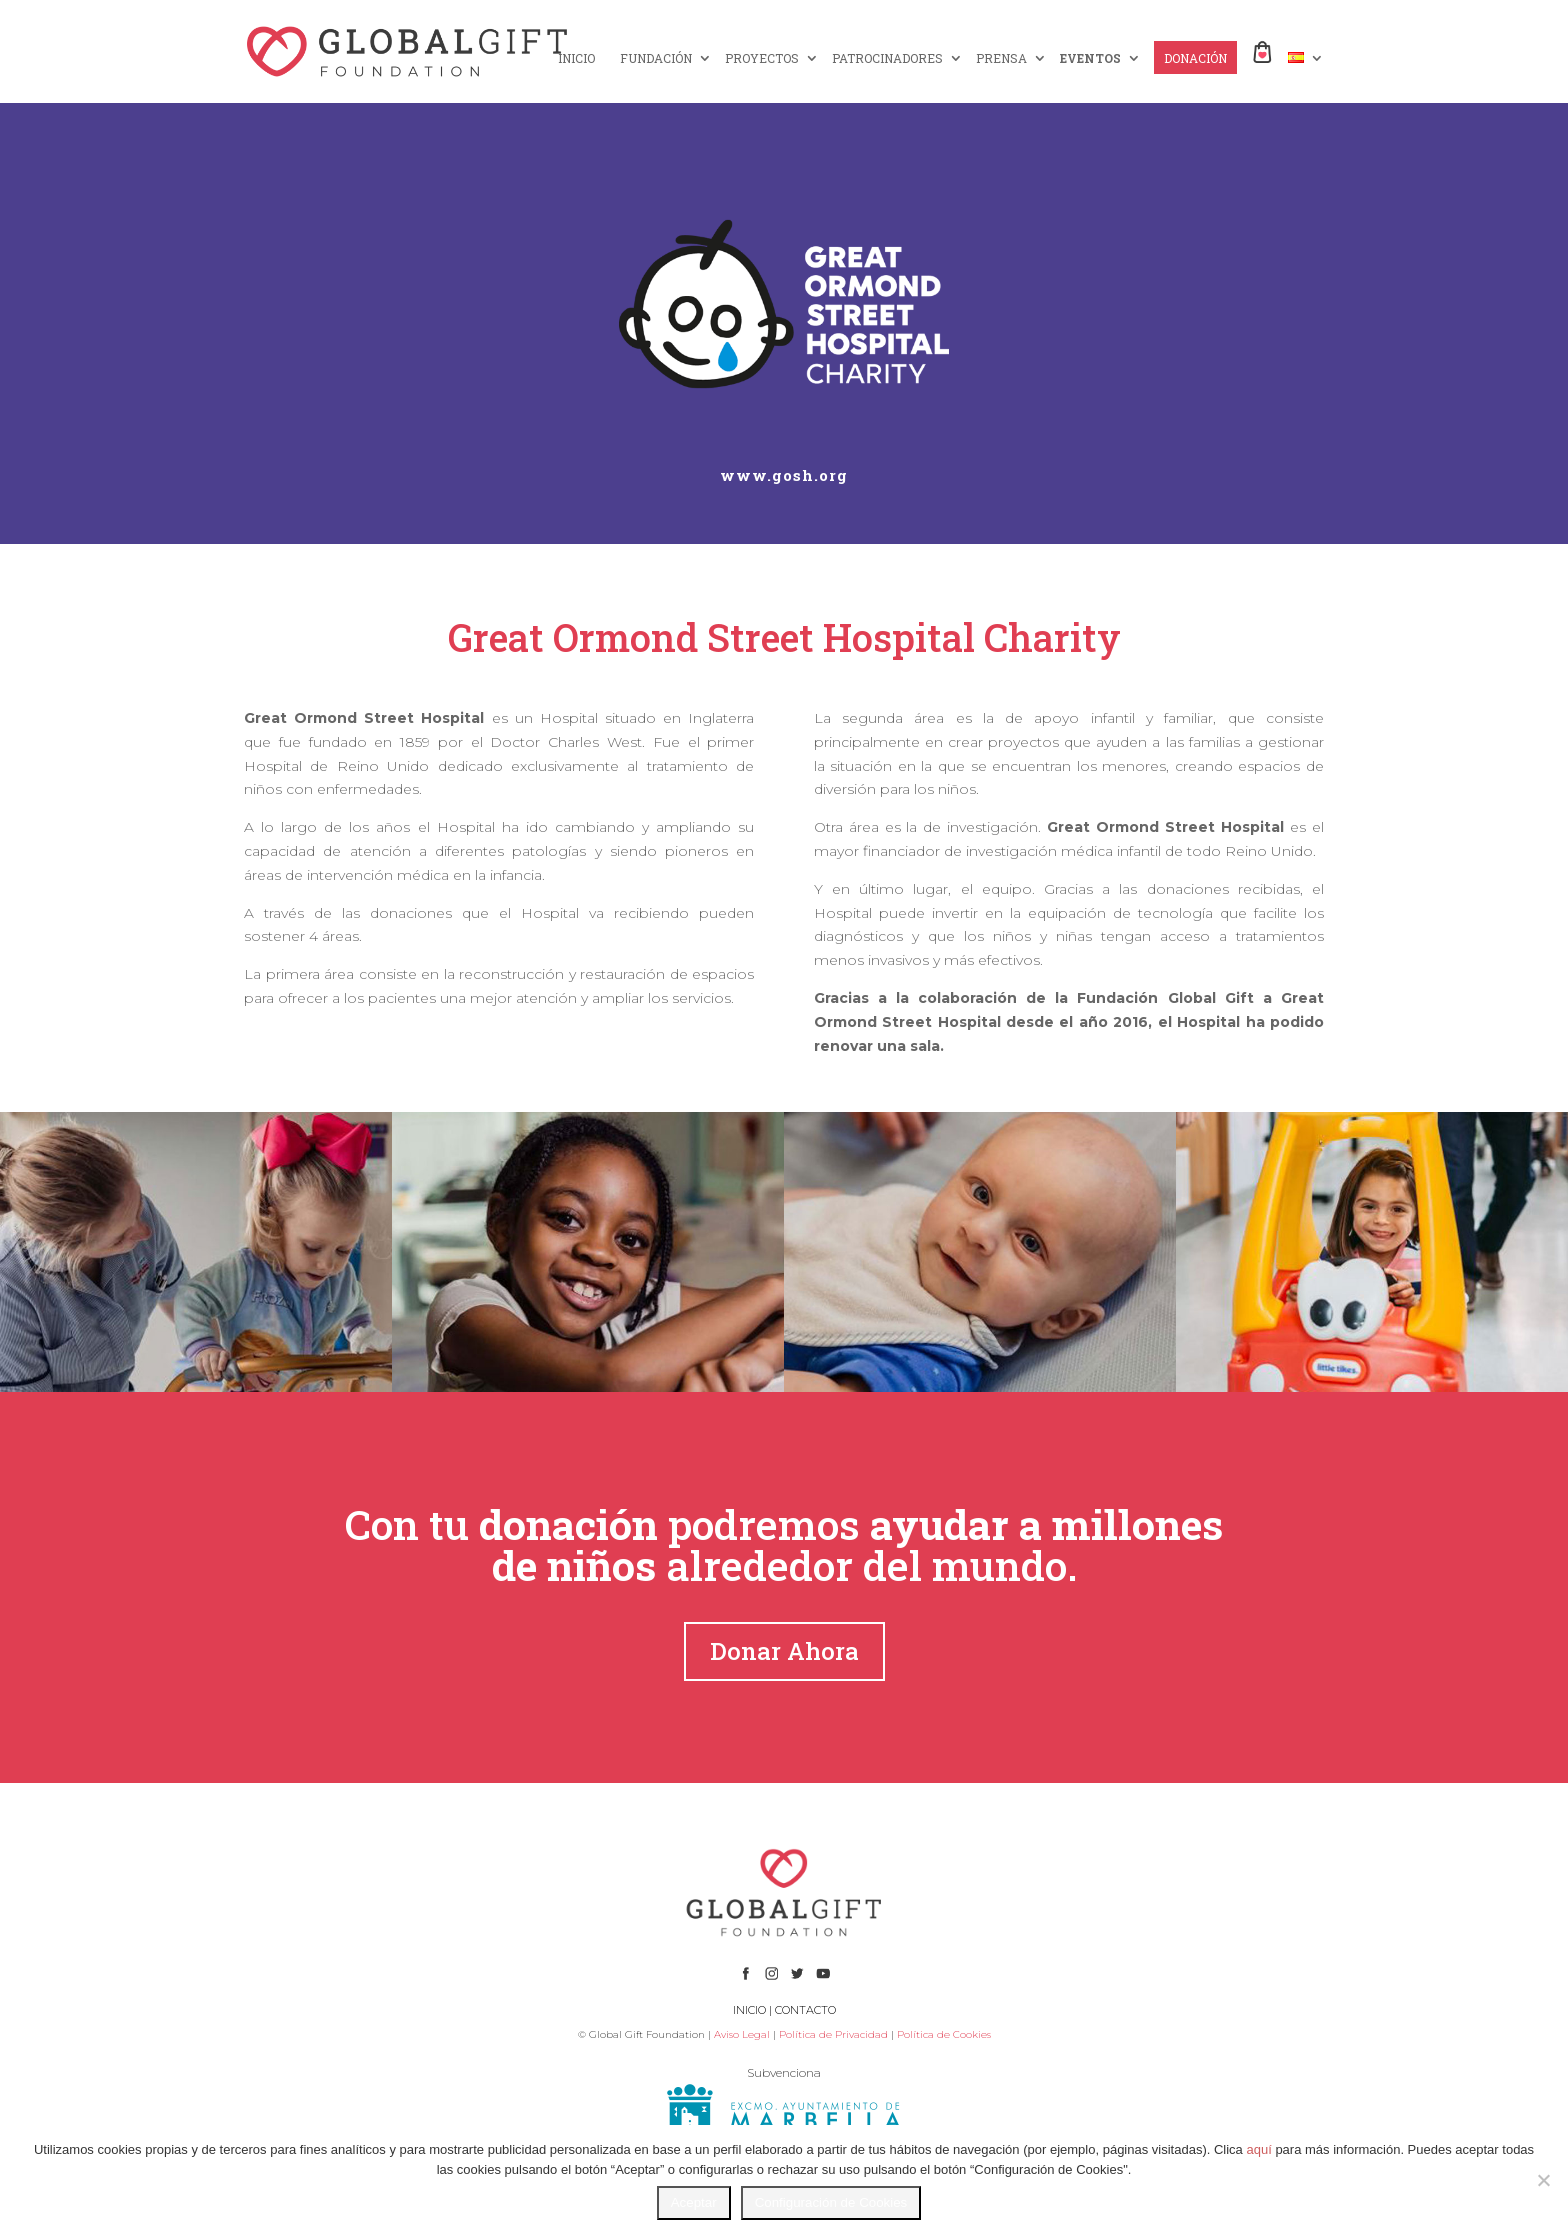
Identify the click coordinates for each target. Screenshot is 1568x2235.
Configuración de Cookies (831, 2202)
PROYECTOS (762, 58)
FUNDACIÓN (656, 58)
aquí (1258, 2149)
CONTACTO (805, 2010)
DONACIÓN (1195, 58)
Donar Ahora (784, 1651)
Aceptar (694, 2202)
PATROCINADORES (887, 58)
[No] (1543, 2180)
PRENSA (1001, 58)
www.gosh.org (784, 475)
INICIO (576, 58)
